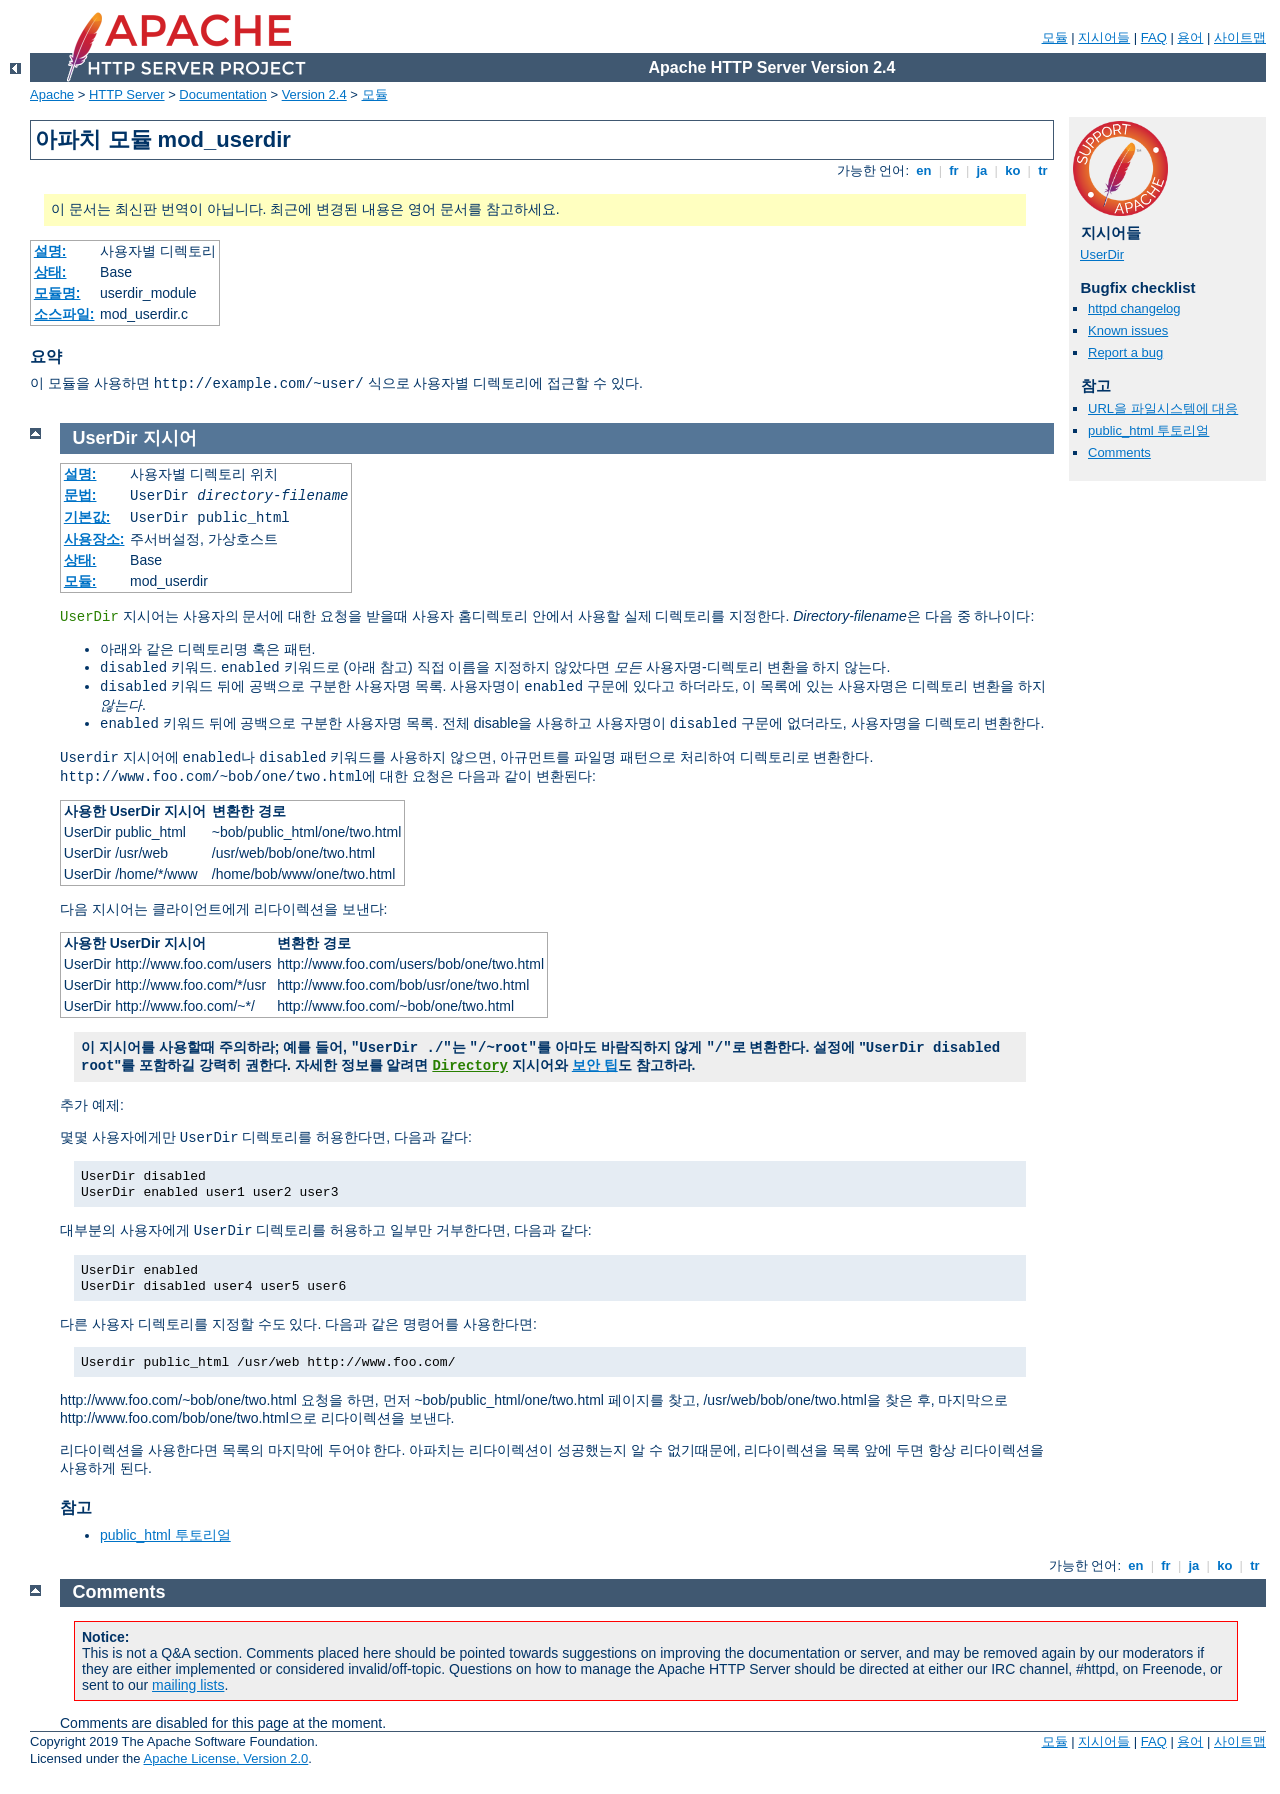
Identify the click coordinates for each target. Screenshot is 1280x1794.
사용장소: (94, 539)
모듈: (80, 581)
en (924, 170)
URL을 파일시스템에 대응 (1163, 408)
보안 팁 (595, 1065)
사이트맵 (1240, 37)
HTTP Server (127, 94)
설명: (50, 251)
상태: (50, 272)
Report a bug (1125, 352)
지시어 (170, 438)
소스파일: (64, 314)
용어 (1190, 37)
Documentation (222, 94)
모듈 (1055, 37)
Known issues (1128, 330)
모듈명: (57, 293)
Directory (470, 1066)
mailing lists (188, 1685)
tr (1043, 170)
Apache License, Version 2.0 (225, 1758)
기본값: (87, 517)
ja (982, 170)
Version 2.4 (314, 94)
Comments (1119, 452)
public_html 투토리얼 (1148, 430)
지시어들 (1104, 37)
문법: (80, 495)
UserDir (1102, 254)
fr (954, 170)
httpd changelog (1134, 308)
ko (1013, 170)
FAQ (1154, 37)
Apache (52, 94)
